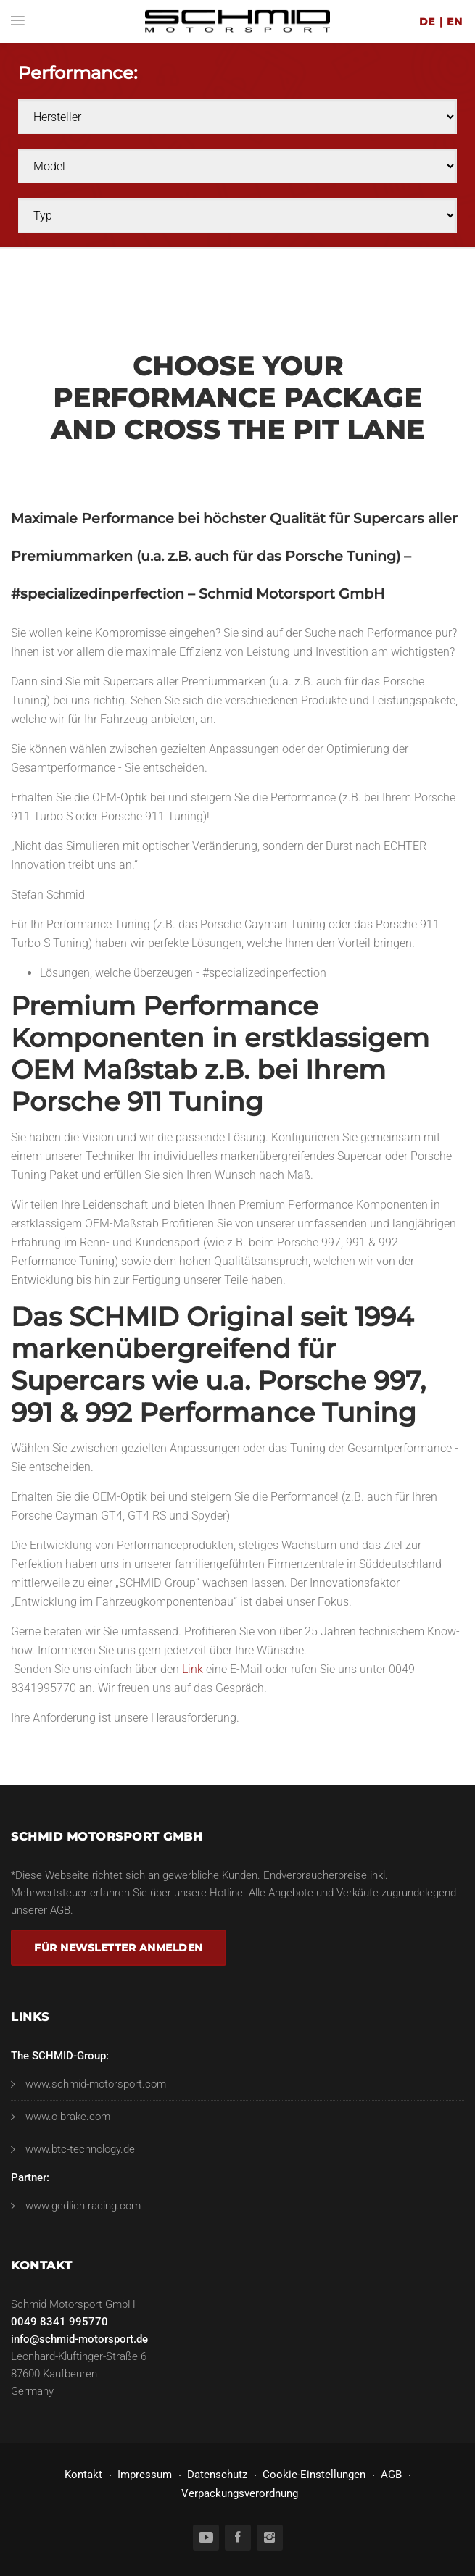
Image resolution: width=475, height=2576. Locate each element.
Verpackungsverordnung (239, 2493)
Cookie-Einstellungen (314, 2474)
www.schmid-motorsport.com (95, 2084)
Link (192, 1669)
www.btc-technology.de (80, 2149)
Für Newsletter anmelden (118, 1947)
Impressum (144, 2474)
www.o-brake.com (67, 2116)
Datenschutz (217, 2474)
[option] (237, 248)
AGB (391, 2474)
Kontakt (83, 2474)
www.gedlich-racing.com (83, 2205)
